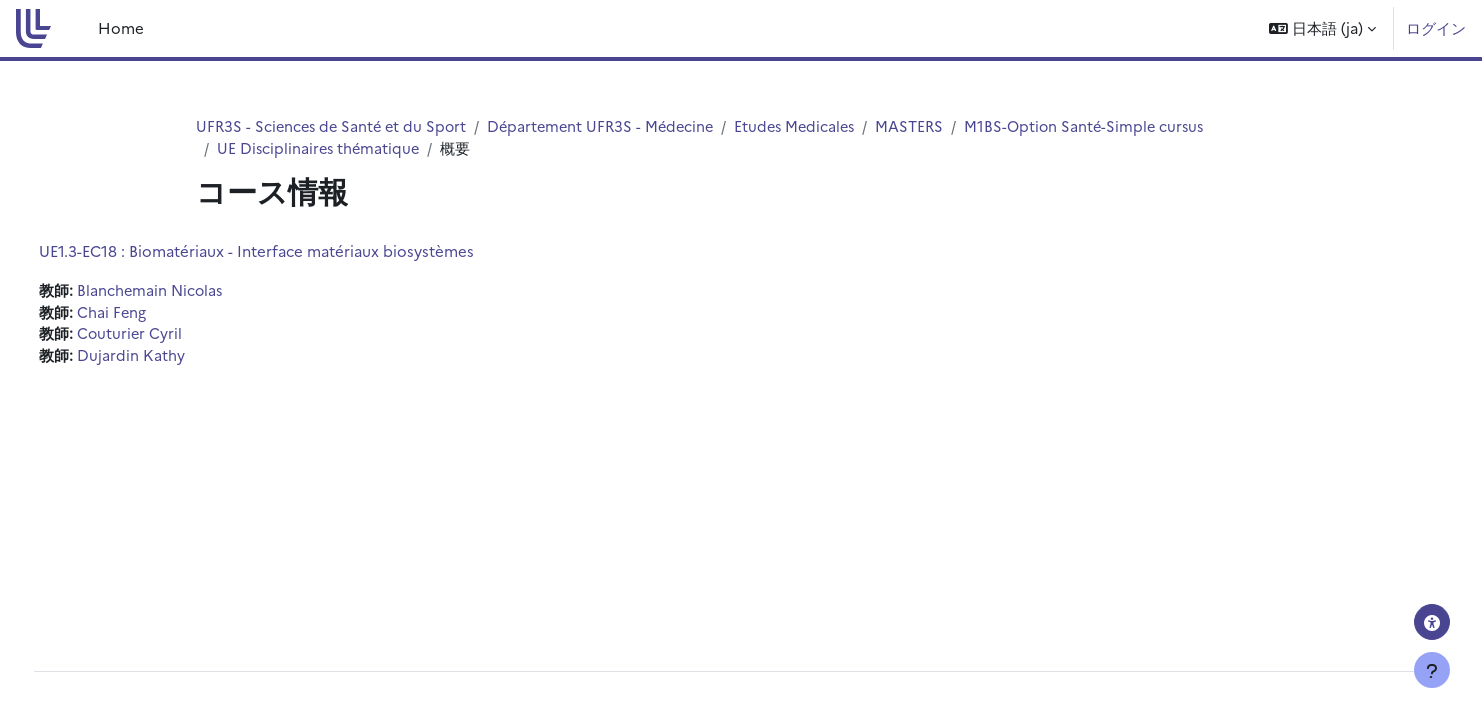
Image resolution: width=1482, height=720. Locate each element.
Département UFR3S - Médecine (611, 126)
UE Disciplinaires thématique (320, 149)
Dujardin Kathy (168, 359)
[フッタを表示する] (1432, 670)
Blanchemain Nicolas (188, 291)
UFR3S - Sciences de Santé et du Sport (335, 126)
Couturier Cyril (167, 336)
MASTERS (929, 126)
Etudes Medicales (811, 126)
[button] (1322, 28)
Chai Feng (149, 314)
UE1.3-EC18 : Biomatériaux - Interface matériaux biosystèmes (293, 251)
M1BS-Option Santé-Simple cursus (1107, 126)
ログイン (1436, 27)
